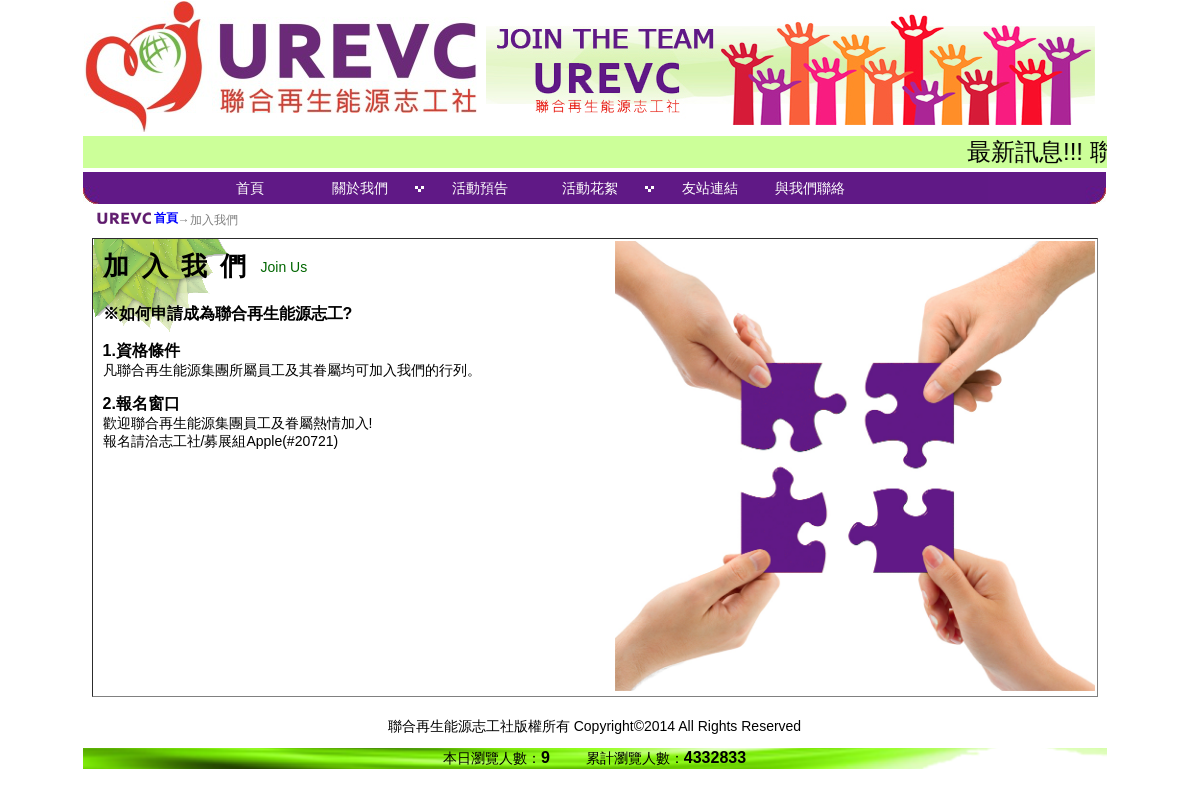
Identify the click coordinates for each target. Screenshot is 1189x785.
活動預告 (480, 188)
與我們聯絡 (810, 188)
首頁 (250, 188)
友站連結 (710, 188)
